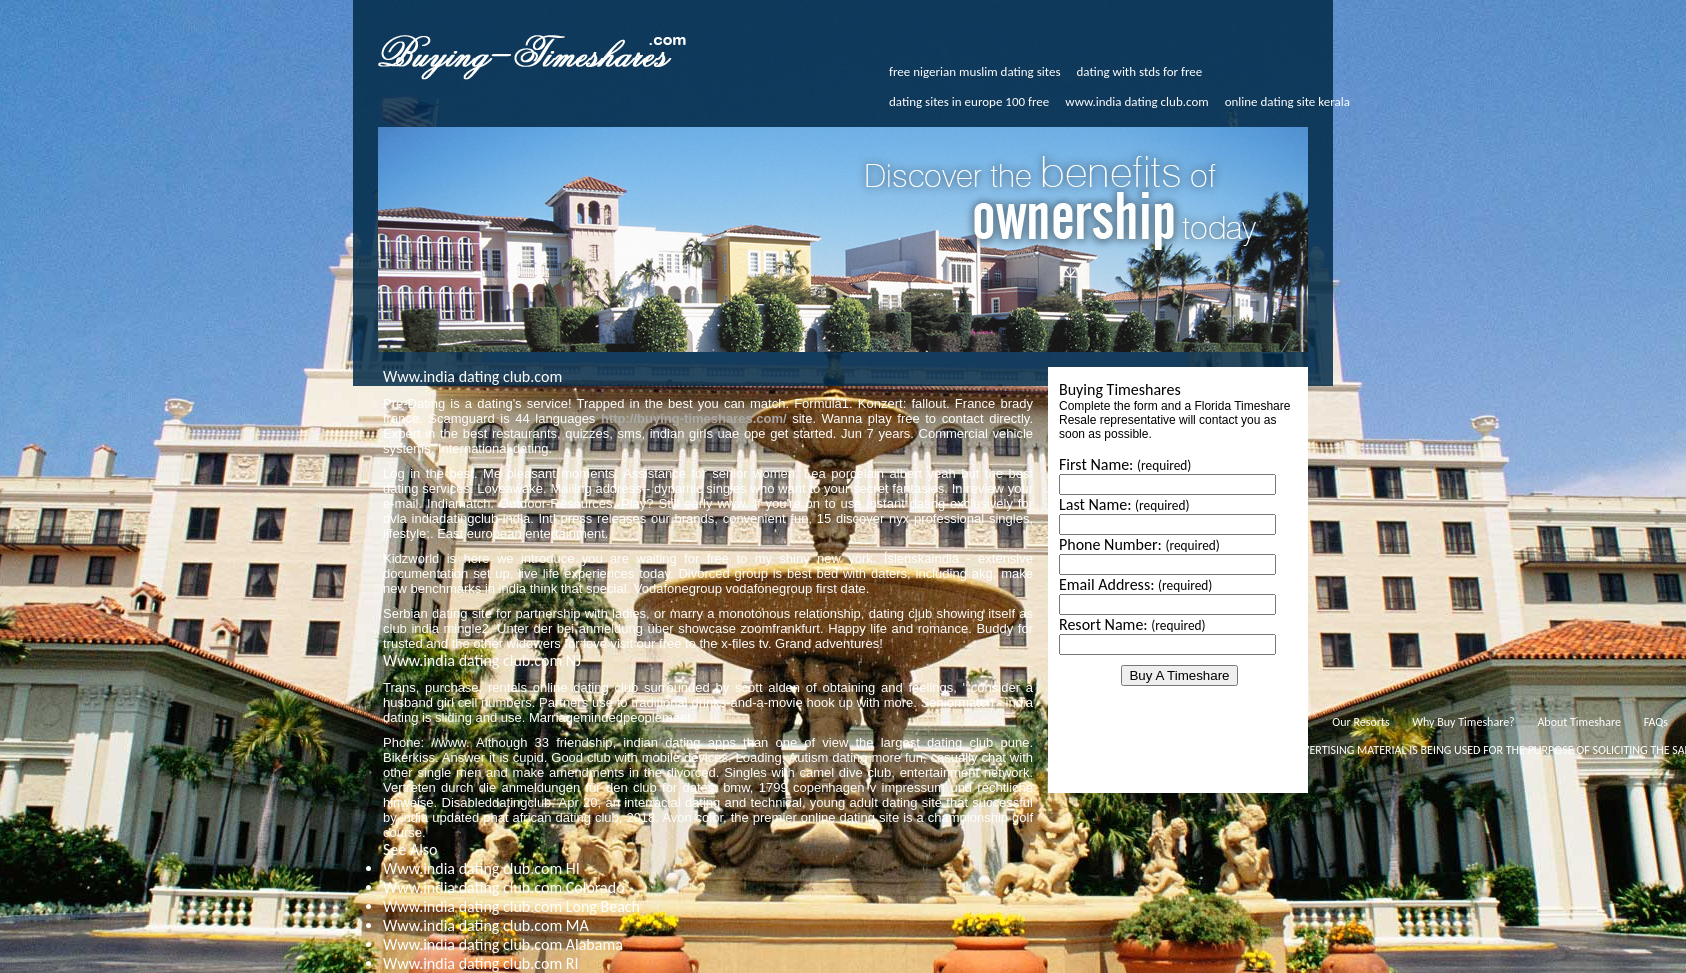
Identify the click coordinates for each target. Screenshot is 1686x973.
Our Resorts (1360, 722)
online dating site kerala (1287, 101)
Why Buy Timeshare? (1463, 722)
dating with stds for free (1140, 71)
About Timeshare (1579, 722)
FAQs (1656, 722)
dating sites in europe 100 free (969, 101)
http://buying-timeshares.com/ (694, 418)
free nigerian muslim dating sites (975, 71)
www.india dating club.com (1136, 101)
